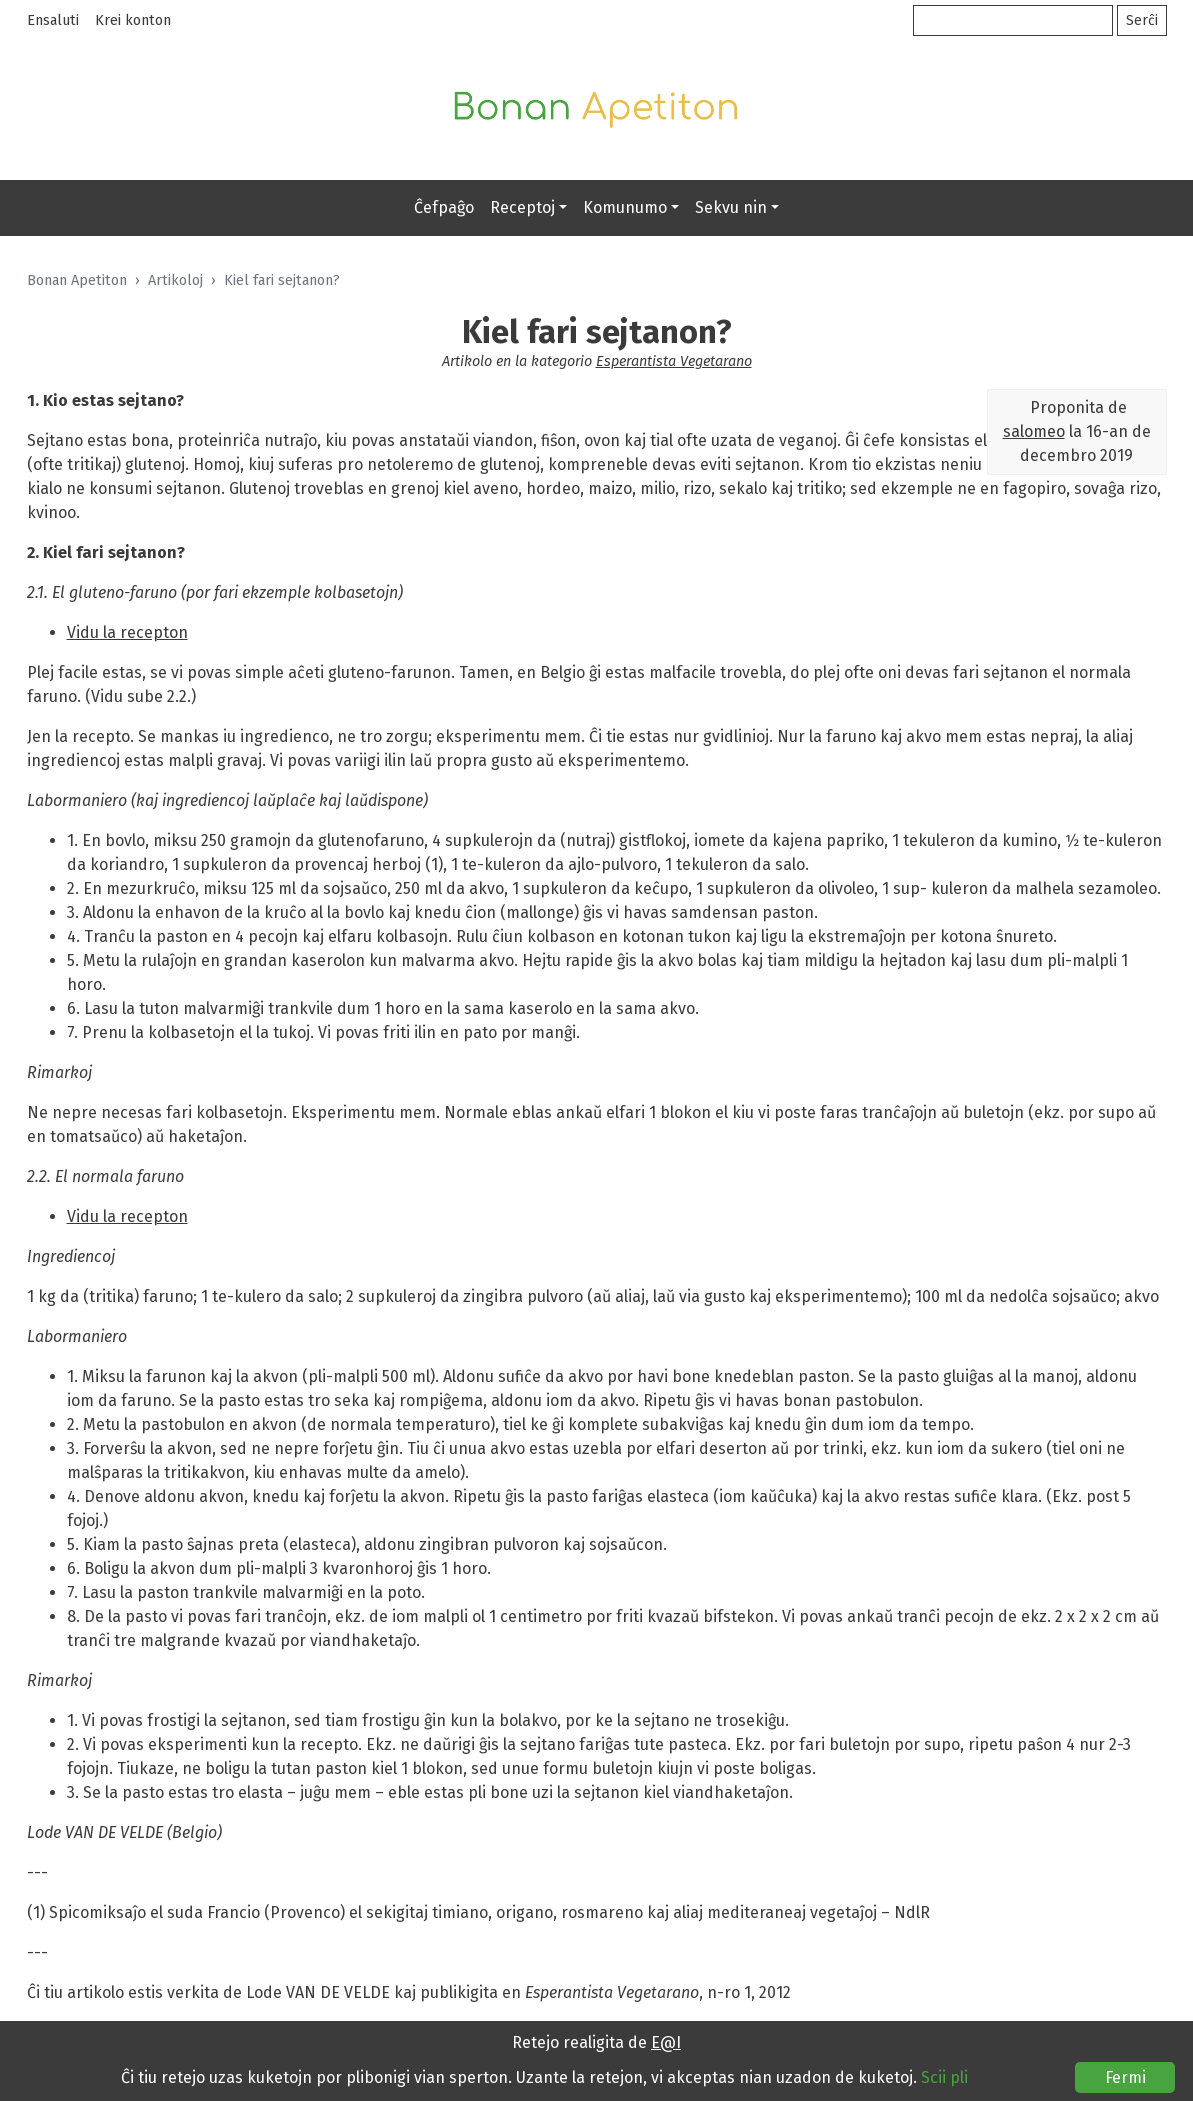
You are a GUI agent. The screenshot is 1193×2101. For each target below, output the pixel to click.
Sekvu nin (731, 207)
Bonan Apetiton (77, 280)
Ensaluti (53, 20)
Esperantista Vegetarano (674, 361)
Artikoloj (175, 280)
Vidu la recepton (127, 632)
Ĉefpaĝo (444, 207)
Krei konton (133, 20)
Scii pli (944, 2077)
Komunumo (625, 207)
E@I (666, 2042)
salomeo (1034, 431)
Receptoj (522, 207)
